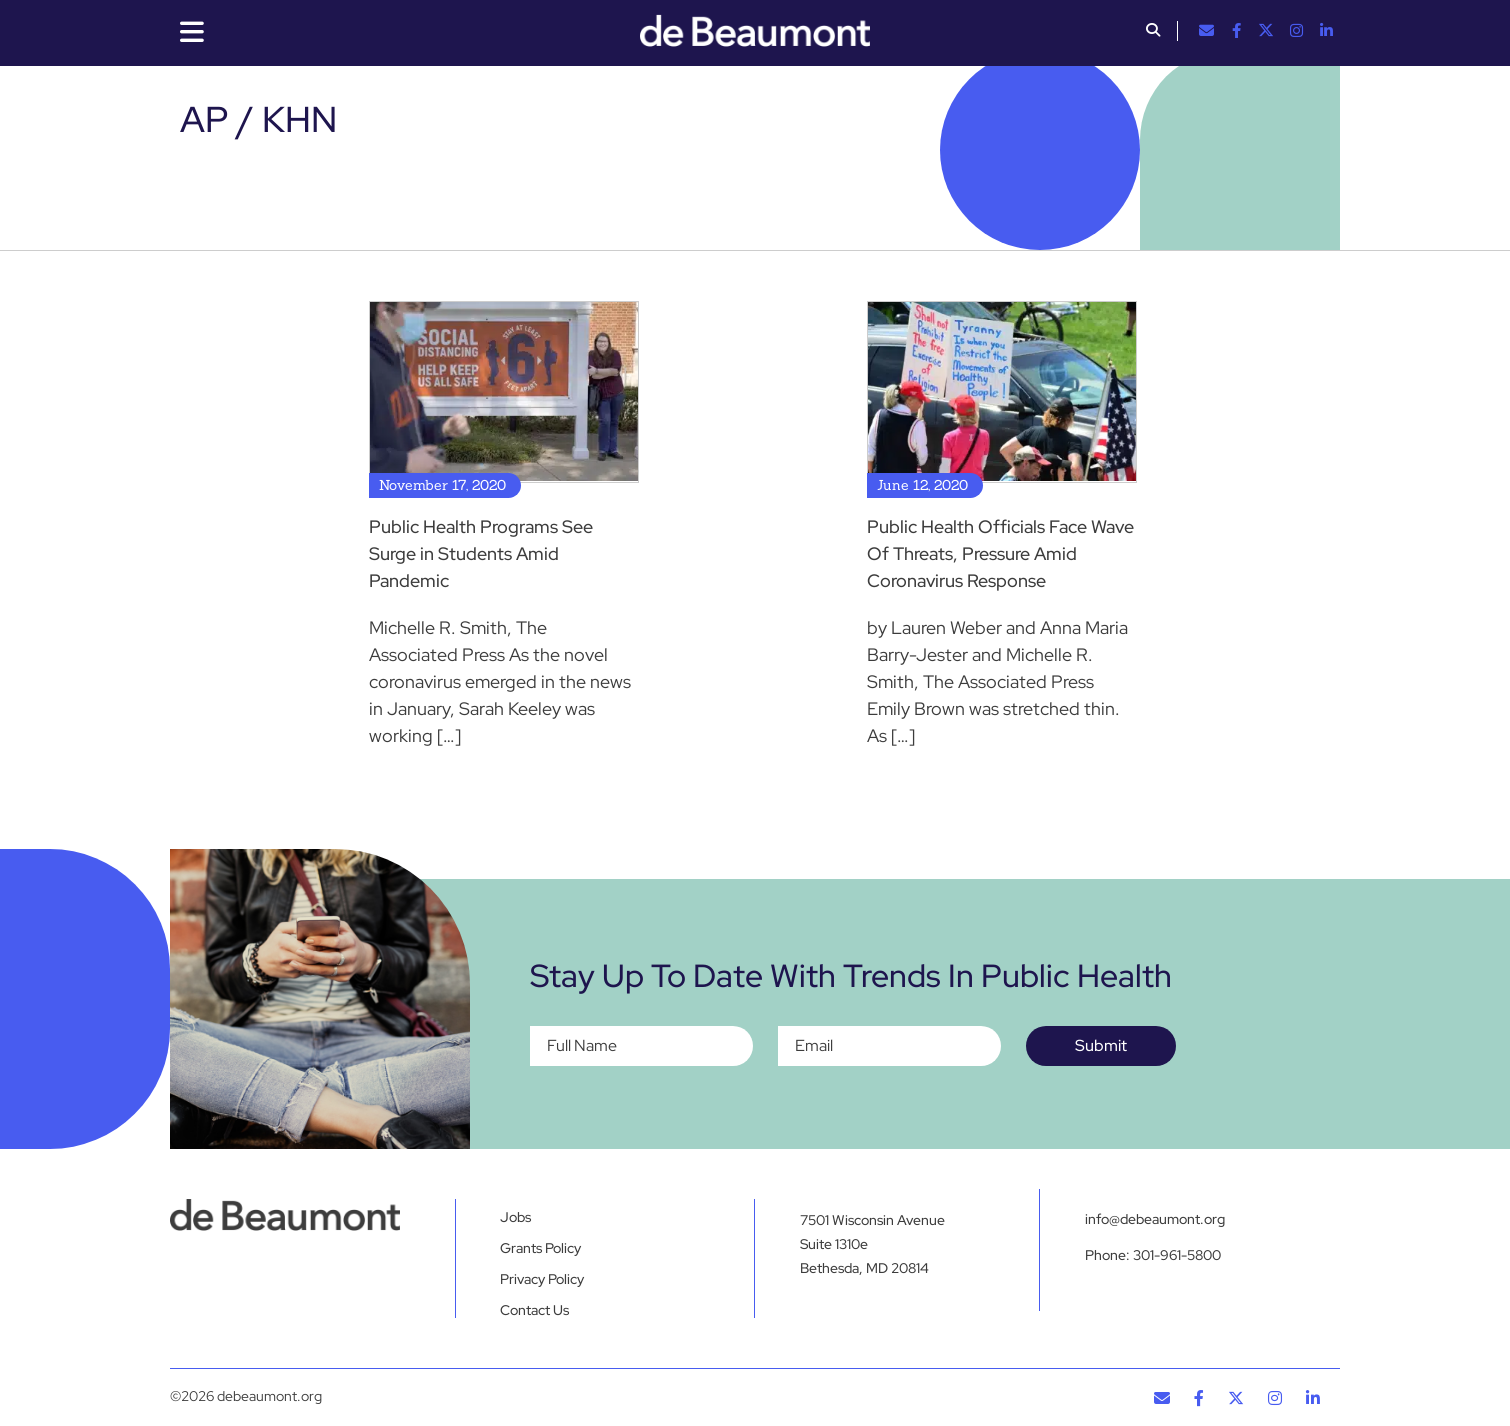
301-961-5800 (1177, 1255)
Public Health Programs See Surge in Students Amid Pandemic (481, 553)
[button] (1153, 32)
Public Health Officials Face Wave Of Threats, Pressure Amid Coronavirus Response (1000, 553)
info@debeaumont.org (1155, 1219)
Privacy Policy (542, 1279)
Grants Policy (540, 1248)
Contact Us (534, 1310)
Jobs (515, 1217)
